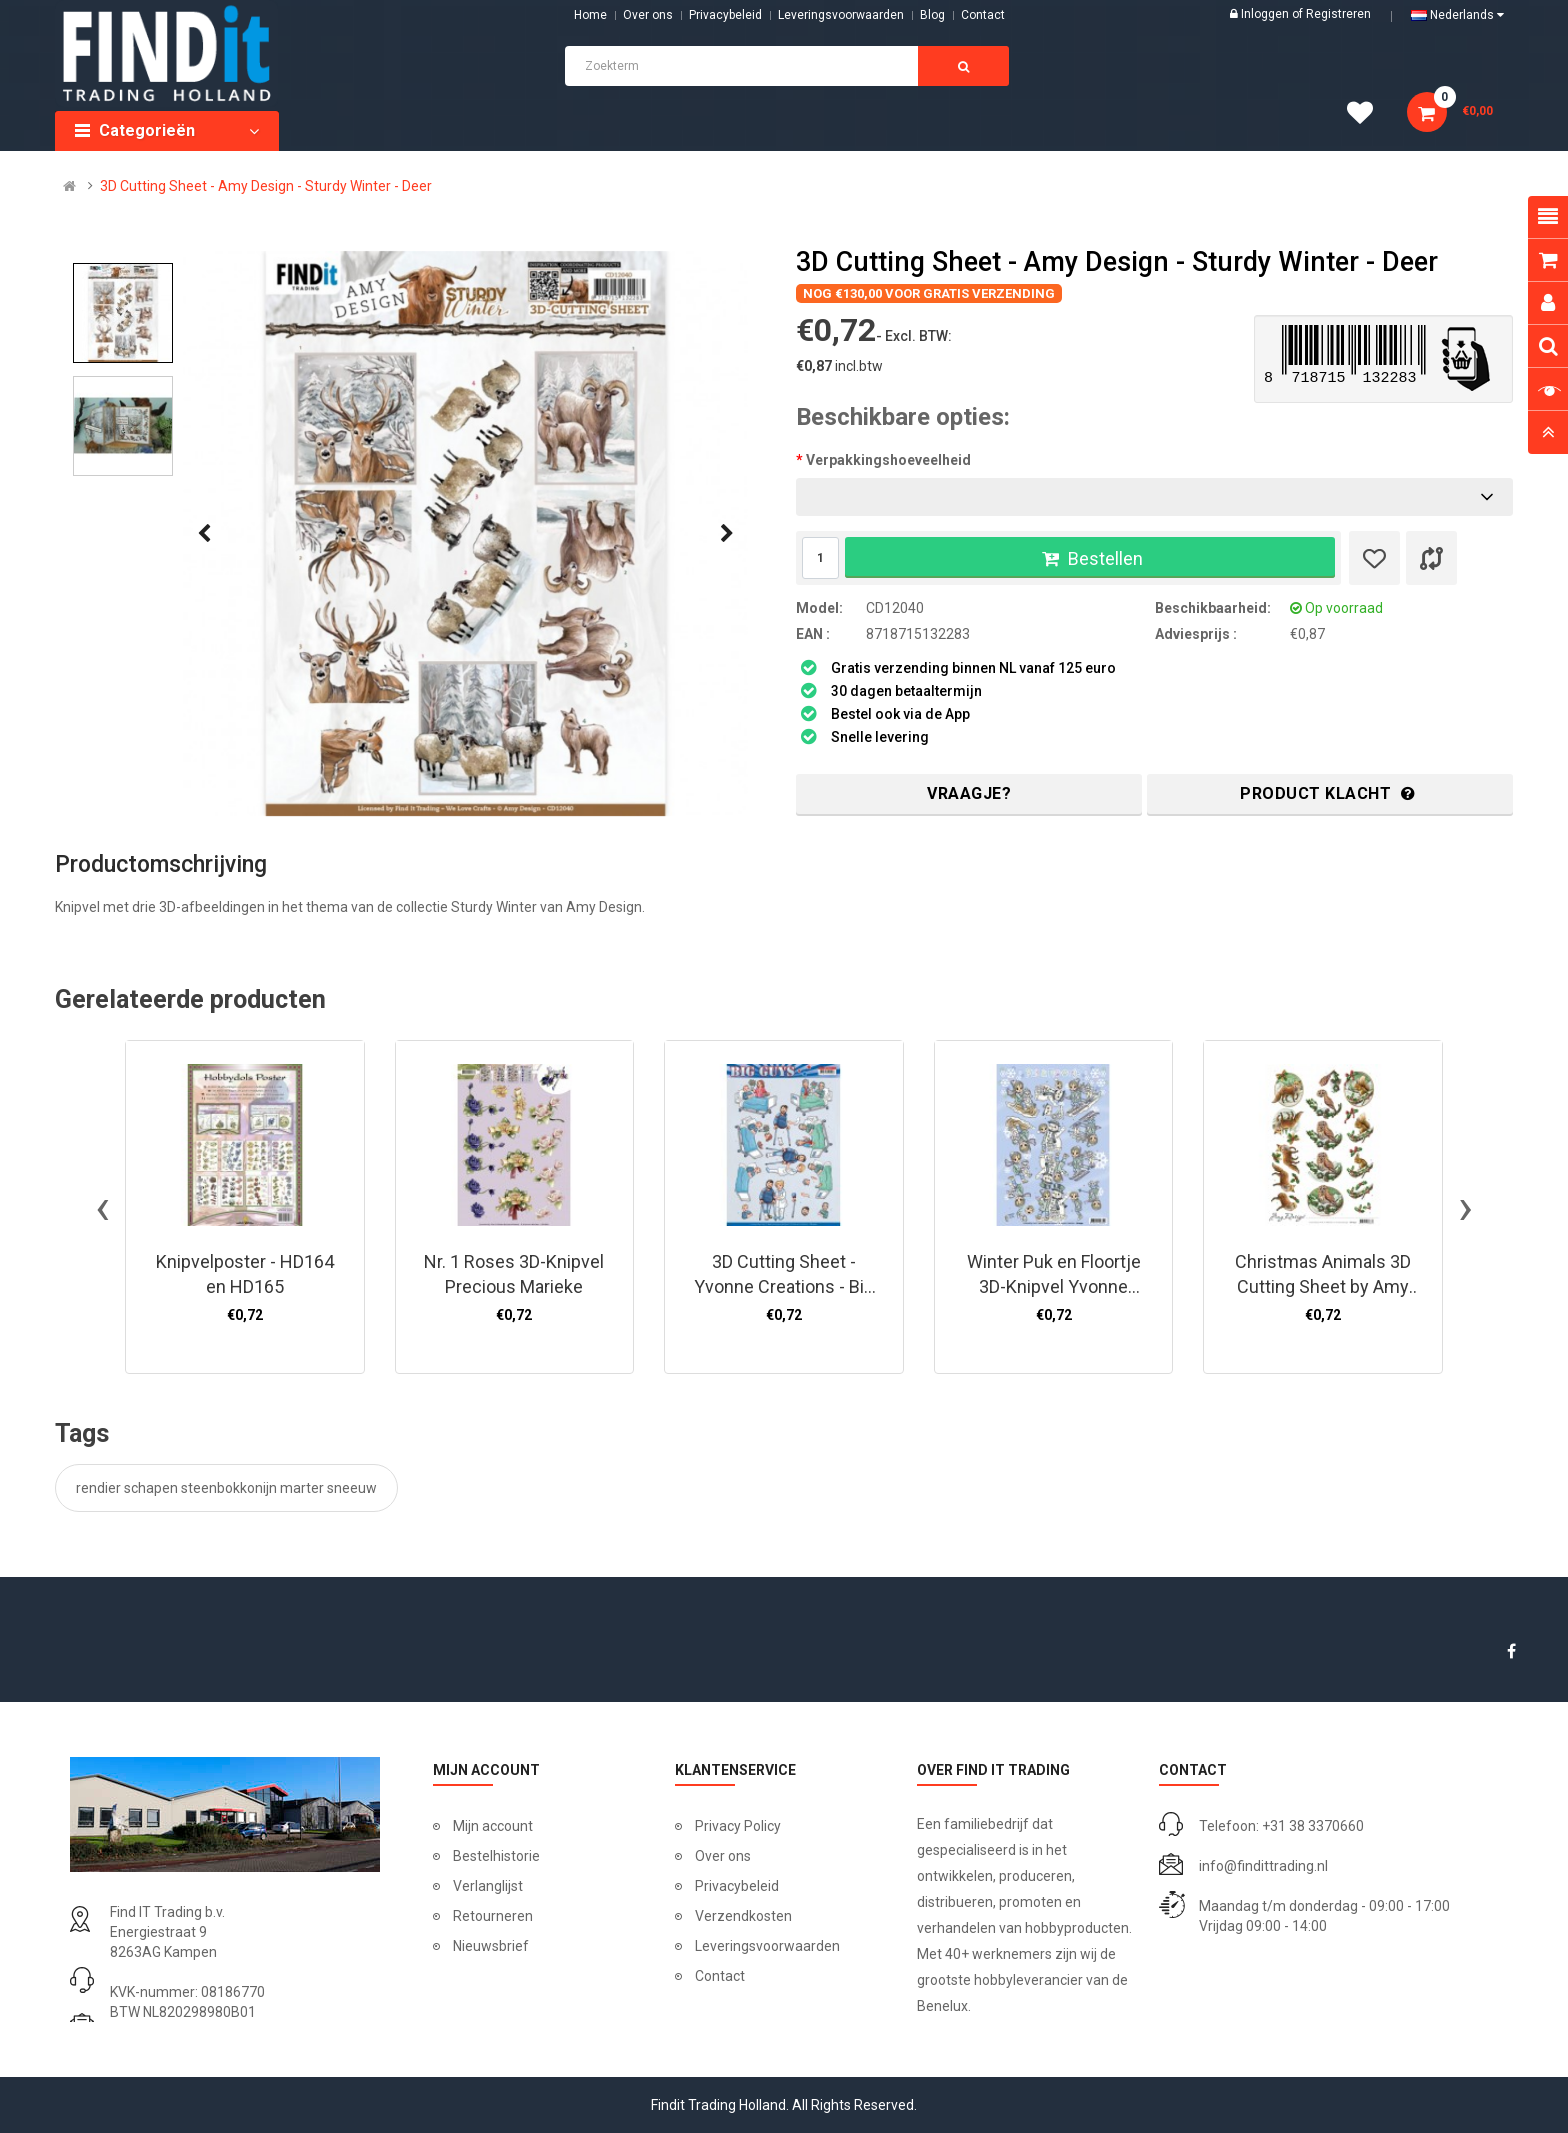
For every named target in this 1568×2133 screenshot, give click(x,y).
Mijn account (493, 1826)
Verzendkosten (743, 1916)
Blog (932, 15)
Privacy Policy (738, 1826)
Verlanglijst (488, 1886)
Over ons (648, 15)
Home (590, 15)
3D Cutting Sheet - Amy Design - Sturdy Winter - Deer (266, 186)
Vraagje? (969, 793)
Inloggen (1266, 14)
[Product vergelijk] (1431, 558)
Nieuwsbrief (491, 1946)
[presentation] (204, 534)
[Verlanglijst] (1374, 558)
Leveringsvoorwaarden (841, 15)
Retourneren (493, 1916)
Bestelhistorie (496, 1856)
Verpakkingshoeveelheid (888, 460)
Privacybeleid (725, 15)
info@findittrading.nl (1263, 1866)
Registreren (1338, 14)
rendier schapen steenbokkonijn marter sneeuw (226, 1488)
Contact (720, 1976)
